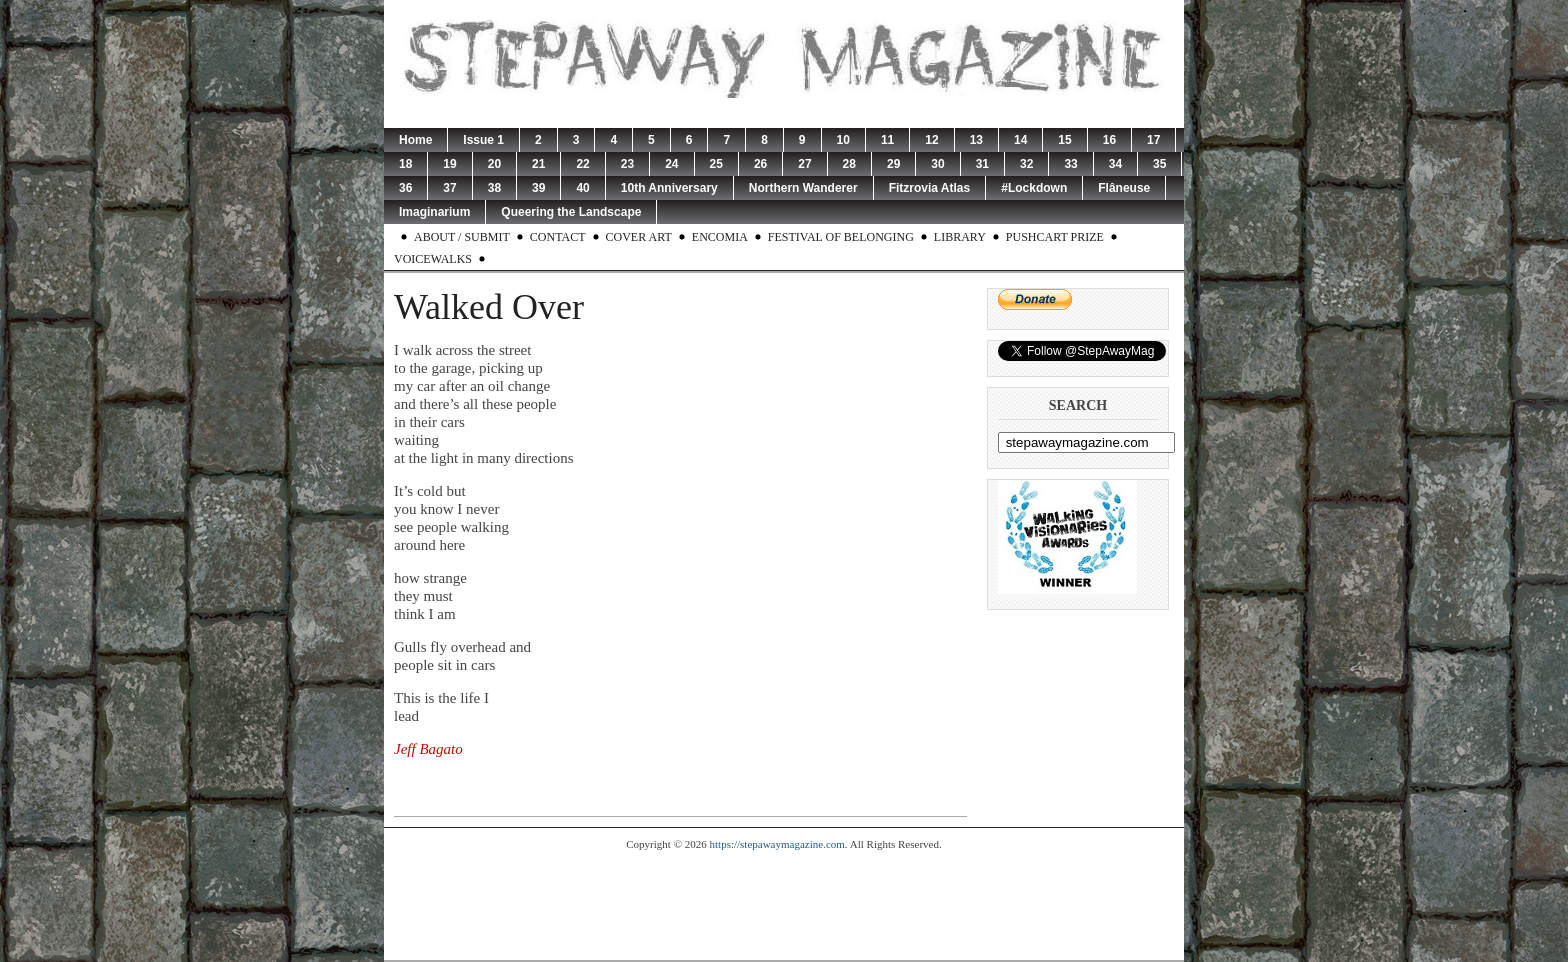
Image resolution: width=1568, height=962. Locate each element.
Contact (558, 237)
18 (405, 164)
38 (494, 188)
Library (960, 237)
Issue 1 (483, 140)
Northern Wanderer (803, 188)
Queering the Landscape (571, 212)
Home (415, 140)
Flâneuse (1124, 188)
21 (538, 164)
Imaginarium (434, 212)
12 (931, 140)
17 (1153, 140)
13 (976, 140)
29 (893, 164)
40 (582, 188)
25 (716, 164)
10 (843, 140)
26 (760, 164)
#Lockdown (1034, 188)
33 (1070, 164)
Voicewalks (433, 259)
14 (1020, 140)
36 (405, 188)
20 (494, 164)
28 (849, 164)
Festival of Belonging (841, 237)
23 (627, 164)
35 (1159, 164)
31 (982, 164)
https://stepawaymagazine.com (777, 844)
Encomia (720, 237)
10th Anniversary (669, 188)
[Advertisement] (784, 905)
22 (582, 164)
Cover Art (639, 237)
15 (1064, 140)
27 (804, 164)
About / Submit (462, 237)
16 (1109, 140)
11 (887, 140)
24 (671, 164)
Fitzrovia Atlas (930, 188)
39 (538, 188)
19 (449, 164)
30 (937, 164)
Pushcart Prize (1055, 237)
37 (449, 188)
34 (1115, 164)
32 (1026, 164)
